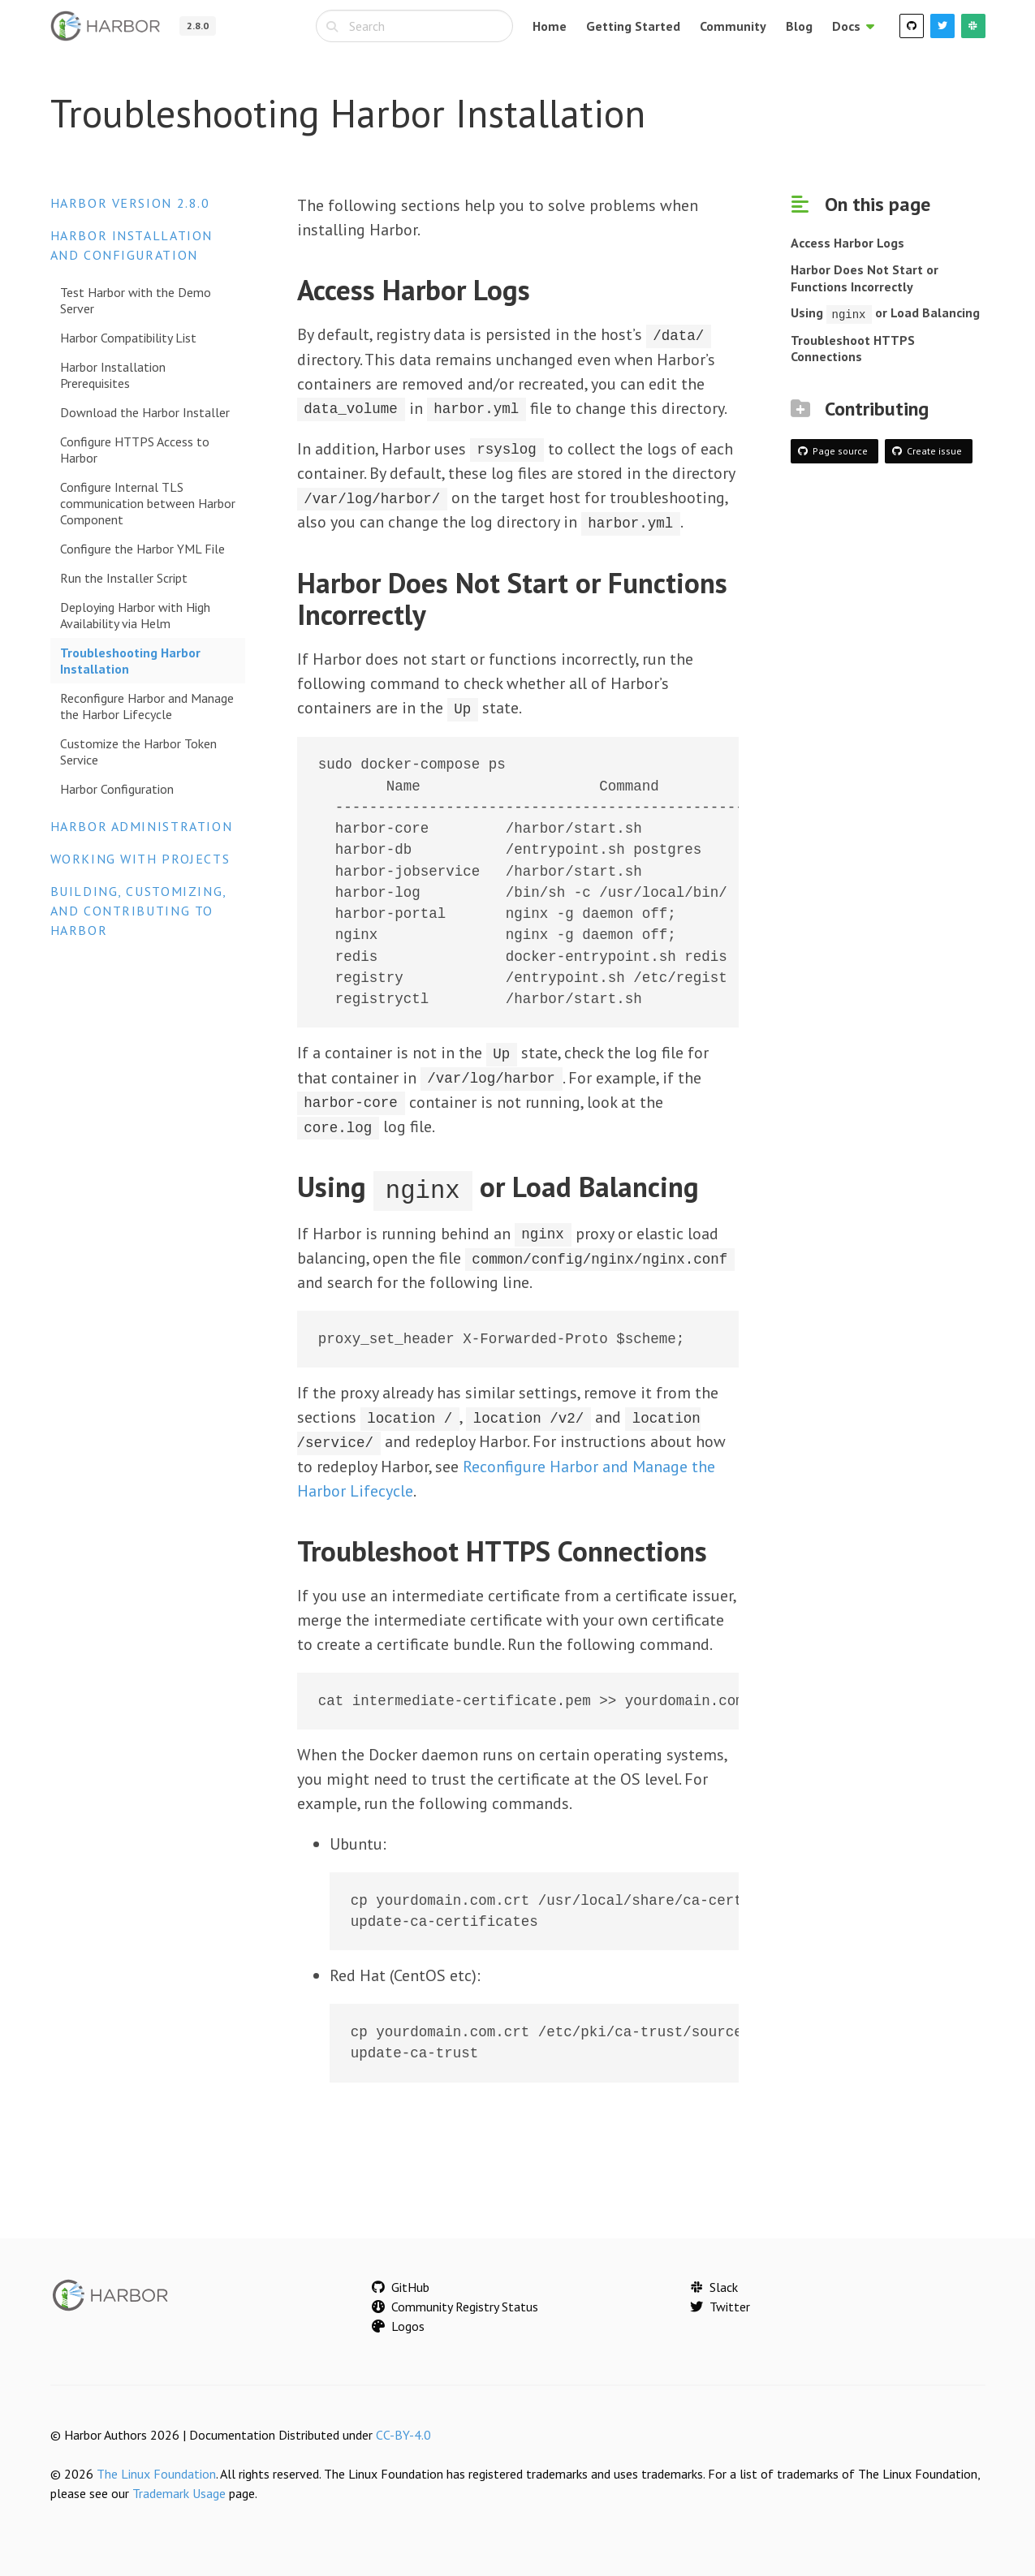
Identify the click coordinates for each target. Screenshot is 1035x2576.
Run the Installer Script (124, 578)
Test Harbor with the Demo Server (135, 300)
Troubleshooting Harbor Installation (130, 660)
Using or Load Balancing (885, 312)
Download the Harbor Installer (145, 412)
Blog (799, 26)
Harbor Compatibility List (128, 338)
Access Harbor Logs (847, 243)
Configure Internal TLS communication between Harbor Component (147, 503)
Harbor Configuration (117, 789)
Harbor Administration (141, 826)
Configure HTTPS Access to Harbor (134, 449)
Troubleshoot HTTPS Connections (853, 347)
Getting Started (633, 26)
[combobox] (414, 26)
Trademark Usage (179, 2488)
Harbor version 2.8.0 (130, 203)
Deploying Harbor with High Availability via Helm (135, 615)
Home (550, 26)
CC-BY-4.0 (403, 2430)
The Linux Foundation (156, 2469)
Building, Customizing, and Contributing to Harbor (138, 910)
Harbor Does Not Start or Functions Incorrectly (864, 278)
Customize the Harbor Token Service (138, 751)
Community (733, 26)
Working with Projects (140, 859)
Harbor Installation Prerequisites (113, 375)
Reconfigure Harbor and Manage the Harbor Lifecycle (147, 706)
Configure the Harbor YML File (142, 549)
